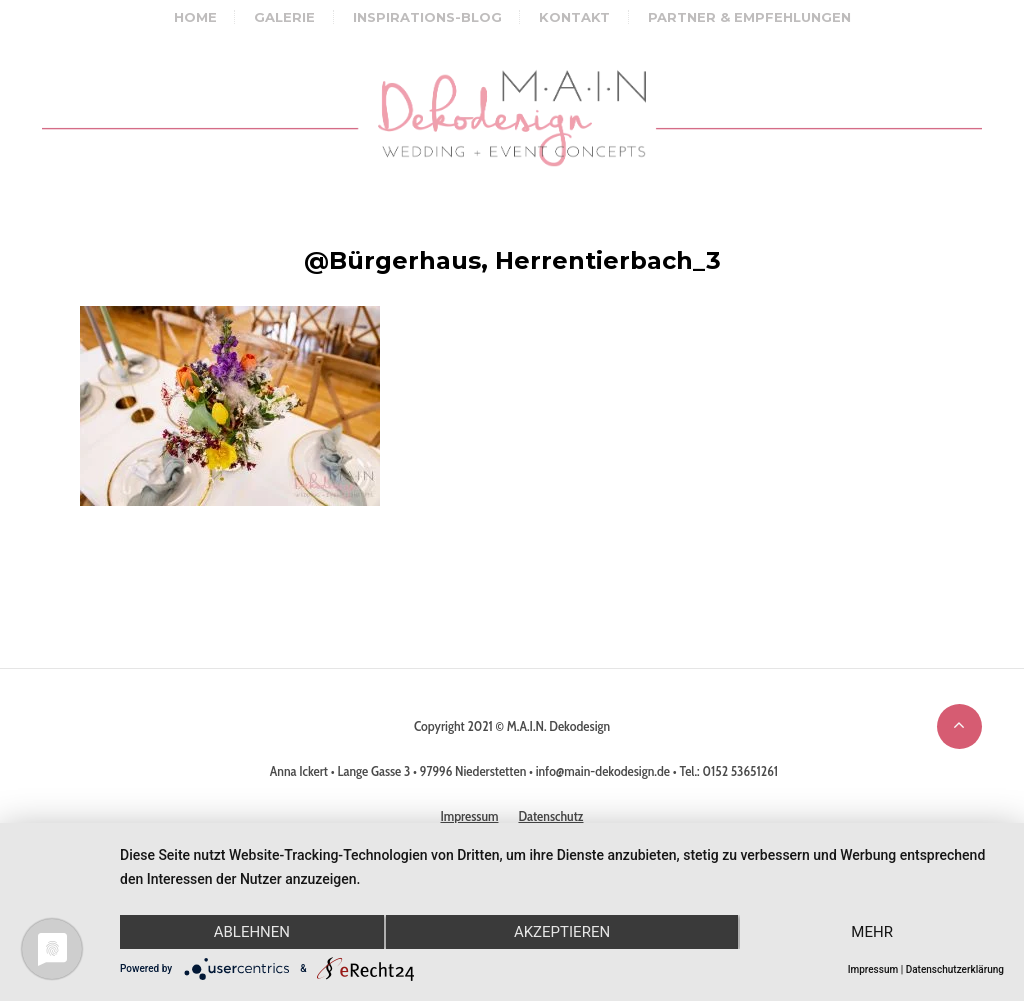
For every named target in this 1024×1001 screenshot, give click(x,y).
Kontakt (574, 17)
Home (195, 17)
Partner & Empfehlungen (749, 17)
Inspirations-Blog (427, 17)
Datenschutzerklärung (955, 969)
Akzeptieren (562, 932)
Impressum (873, 969)
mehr (872, 932)
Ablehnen (252, 932)
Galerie (284, 17)
